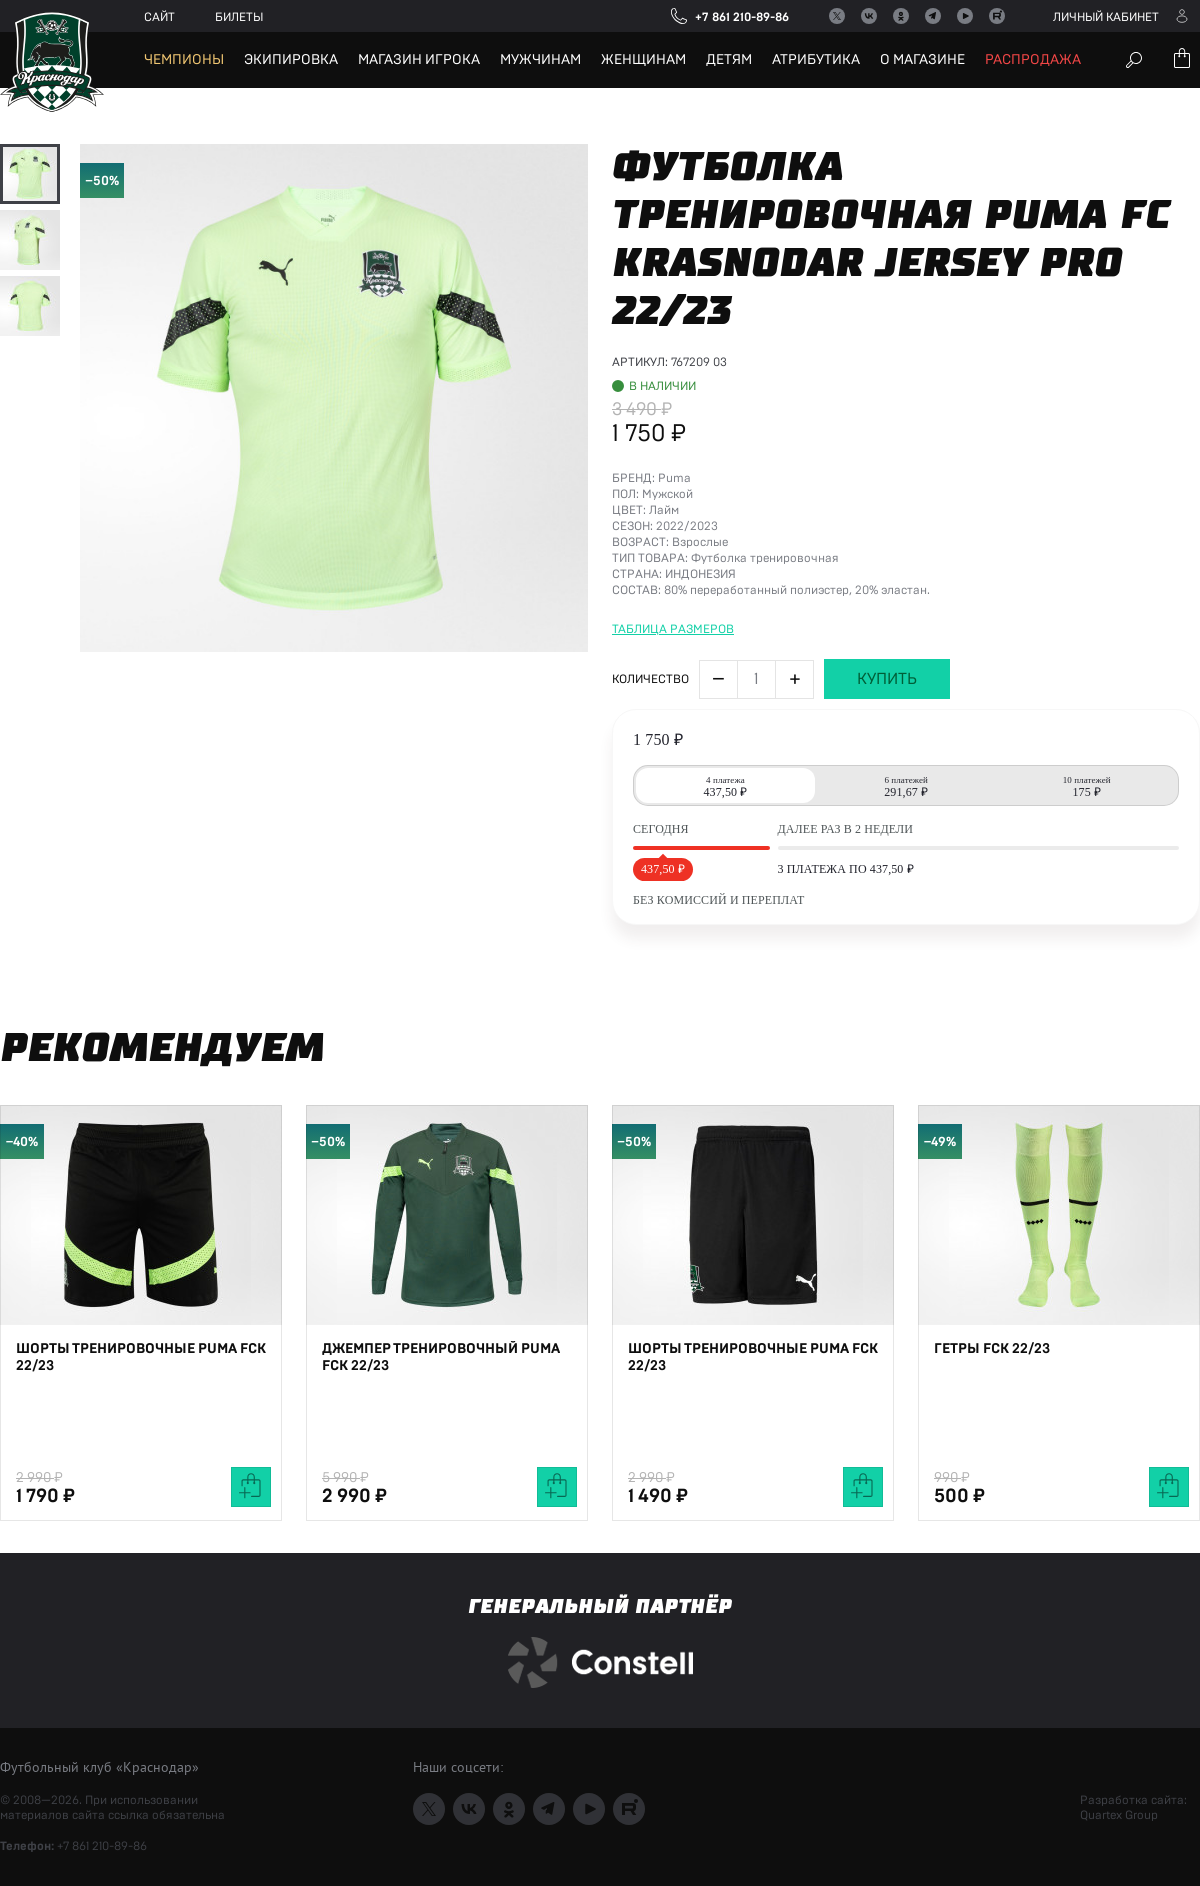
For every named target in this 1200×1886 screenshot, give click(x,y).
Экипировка (291, 60)
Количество (650, 873)
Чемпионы (184, 60)
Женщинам (643, 60)
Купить (887, 873)
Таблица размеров (673, 823)
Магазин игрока (419, 60)
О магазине (922, 60)
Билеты (239, 17)
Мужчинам (540, 60)
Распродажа (1033, 60)
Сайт (159, 17)
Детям (729, 60)
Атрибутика (816, 60)
